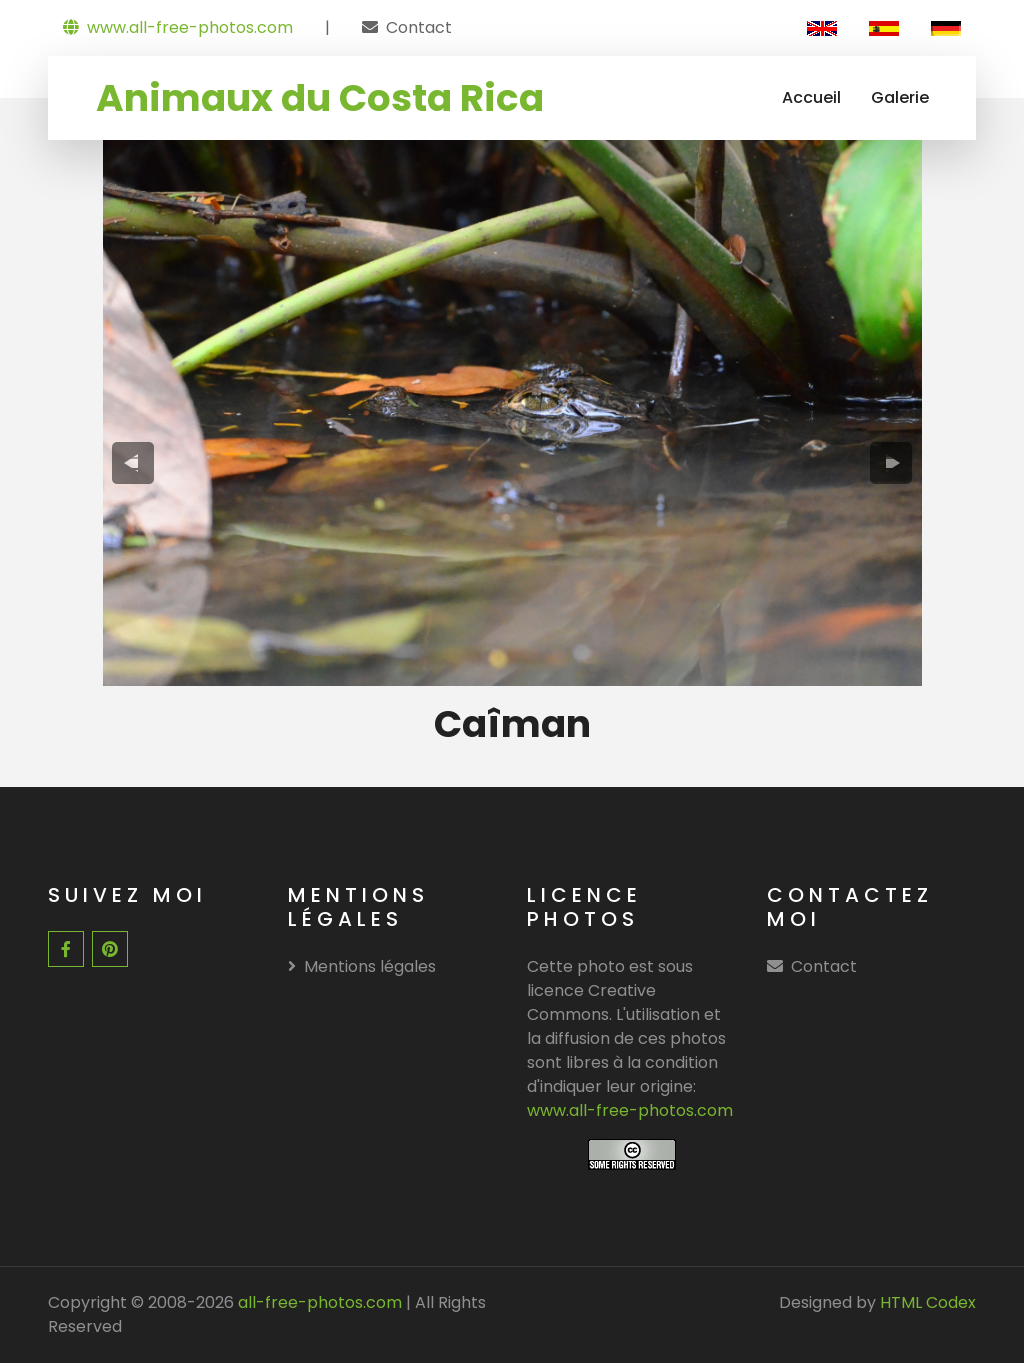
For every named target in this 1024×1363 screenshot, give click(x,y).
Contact (419, 27)
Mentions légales (362, 966)
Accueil (811, 97)
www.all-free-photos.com (178, 27)
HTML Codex (928, 1302)
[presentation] (132, 463)
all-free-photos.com (318, 1302)
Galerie (900, 97)
